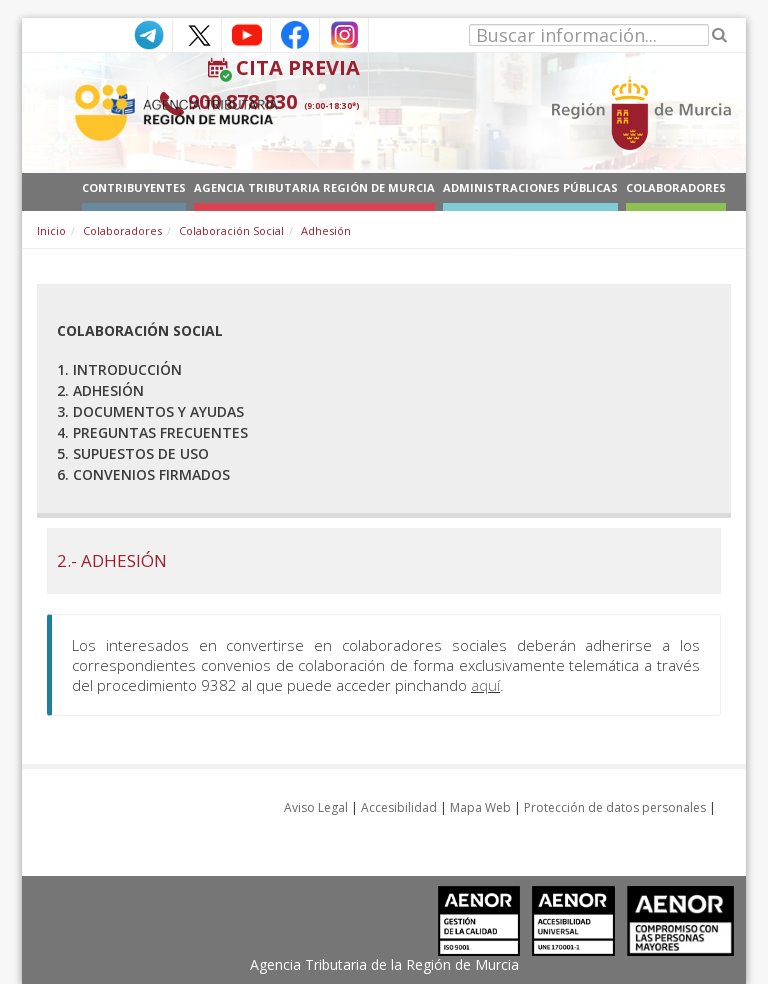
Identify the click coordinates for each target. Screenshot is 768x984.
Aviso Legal (316, 807)
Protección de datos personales (615, 807)
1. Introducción (119, 369)
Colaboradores (122, 230)
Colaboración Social (231, 230)
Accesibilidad (399, 807)
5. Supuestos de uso (133, 453)
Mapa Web (480, 807)
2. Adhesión (100, 390)
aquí (485, 685)
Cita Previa (298, 67)
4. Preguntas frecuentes (152, 432)
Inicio (51, 230)
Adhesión (326, 230)
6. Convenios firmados (143, 474)
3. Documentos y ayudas (150, 411)
